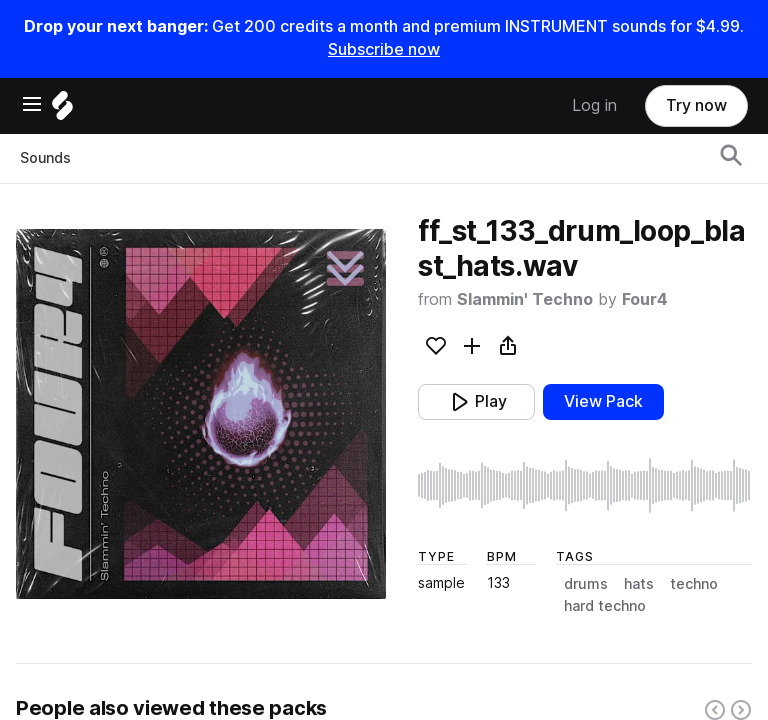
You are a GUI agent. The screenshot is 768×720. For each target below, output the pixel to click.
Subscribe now (384, 49)
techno (694, 584)
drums (586, 584)
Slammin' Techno (525, 299)
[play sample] (585, 485)
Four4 (645, 299)
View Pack (603, 401)
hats (639, 584)
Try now (696, 105)
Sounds (45, 158)
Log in (594, 105)
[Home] (62, 110)
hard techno (605, 606)
